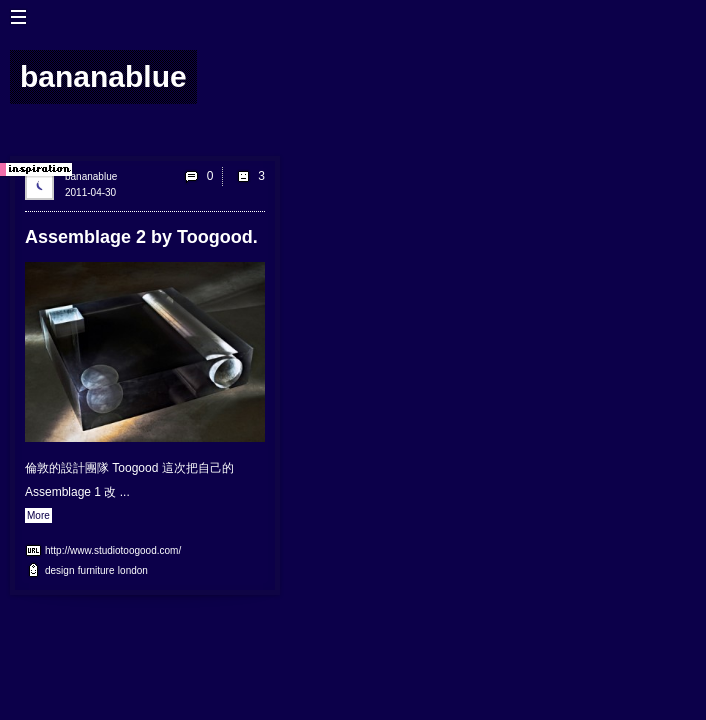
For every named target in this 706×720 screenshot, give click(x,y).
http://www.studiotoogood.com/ (113, 550)
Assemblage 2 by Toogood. (141, 237)
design (59, 570)
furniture (96, 570)
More (38, 515)
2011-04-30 (90, 192)
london (133, 570)
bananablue (91, 176)
